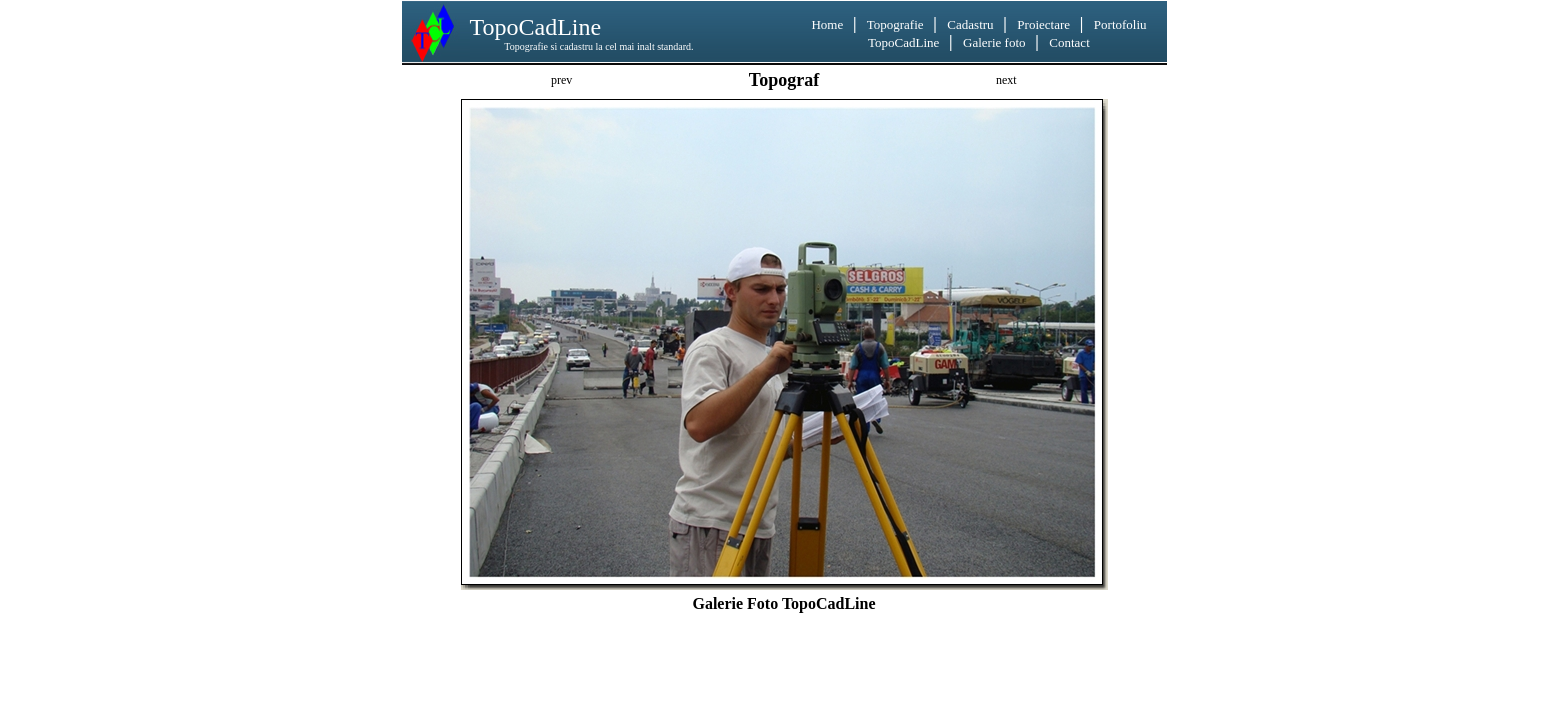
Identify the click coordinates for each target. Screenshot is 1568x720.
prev (561, 80)
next (1006, 80)
